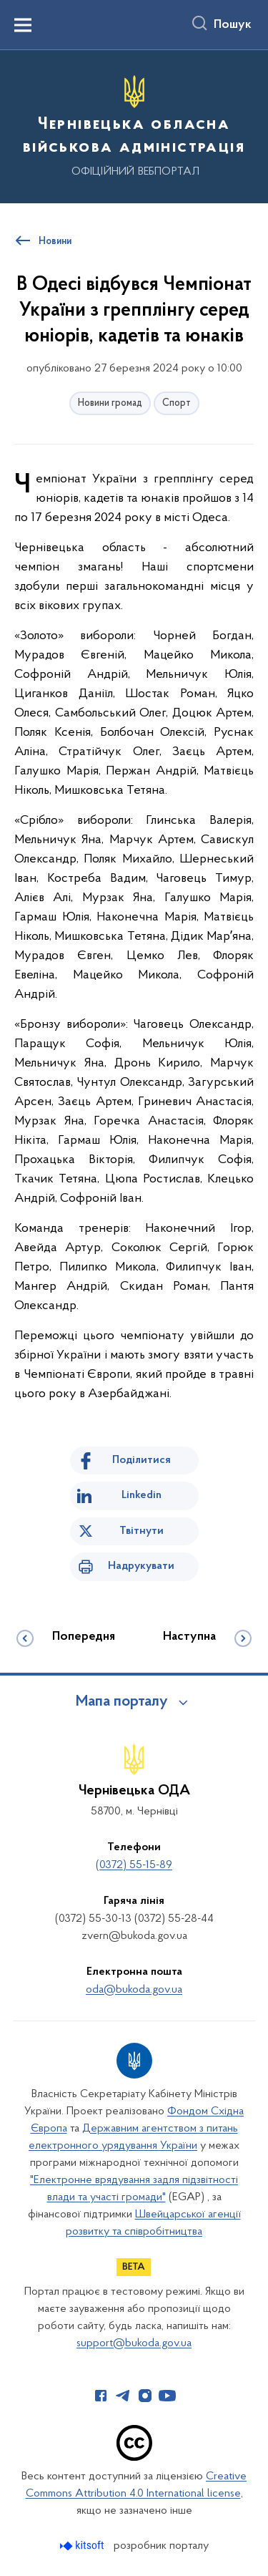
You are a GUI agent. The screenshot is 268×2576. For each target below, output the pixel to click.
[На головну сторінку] (134, 124)
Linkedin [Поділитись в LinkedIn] (141, 1495)
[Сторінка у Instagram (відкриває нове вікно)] (145, 2395)
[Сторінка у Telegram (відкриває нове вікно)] (122, 2395)
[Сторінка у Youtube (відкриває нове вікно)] (167, 2395)
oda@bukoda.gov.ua (134, 1990)
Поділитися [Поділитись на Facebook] (141, 1460)
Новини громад (110, 403)
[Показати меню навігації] (23, 25)
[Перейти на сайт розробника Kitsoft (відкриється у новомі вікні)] (83, 2545)
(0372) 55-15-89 (134, 1865)
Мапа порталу (122, 1702)
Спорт (176, 403)
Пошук (233, 25)
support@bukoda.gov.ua (134, 2343)
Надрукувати (141, 1566)
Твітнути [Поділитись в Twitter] (141, 1531)
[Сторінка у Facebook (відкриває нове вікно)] (100, 2395)
